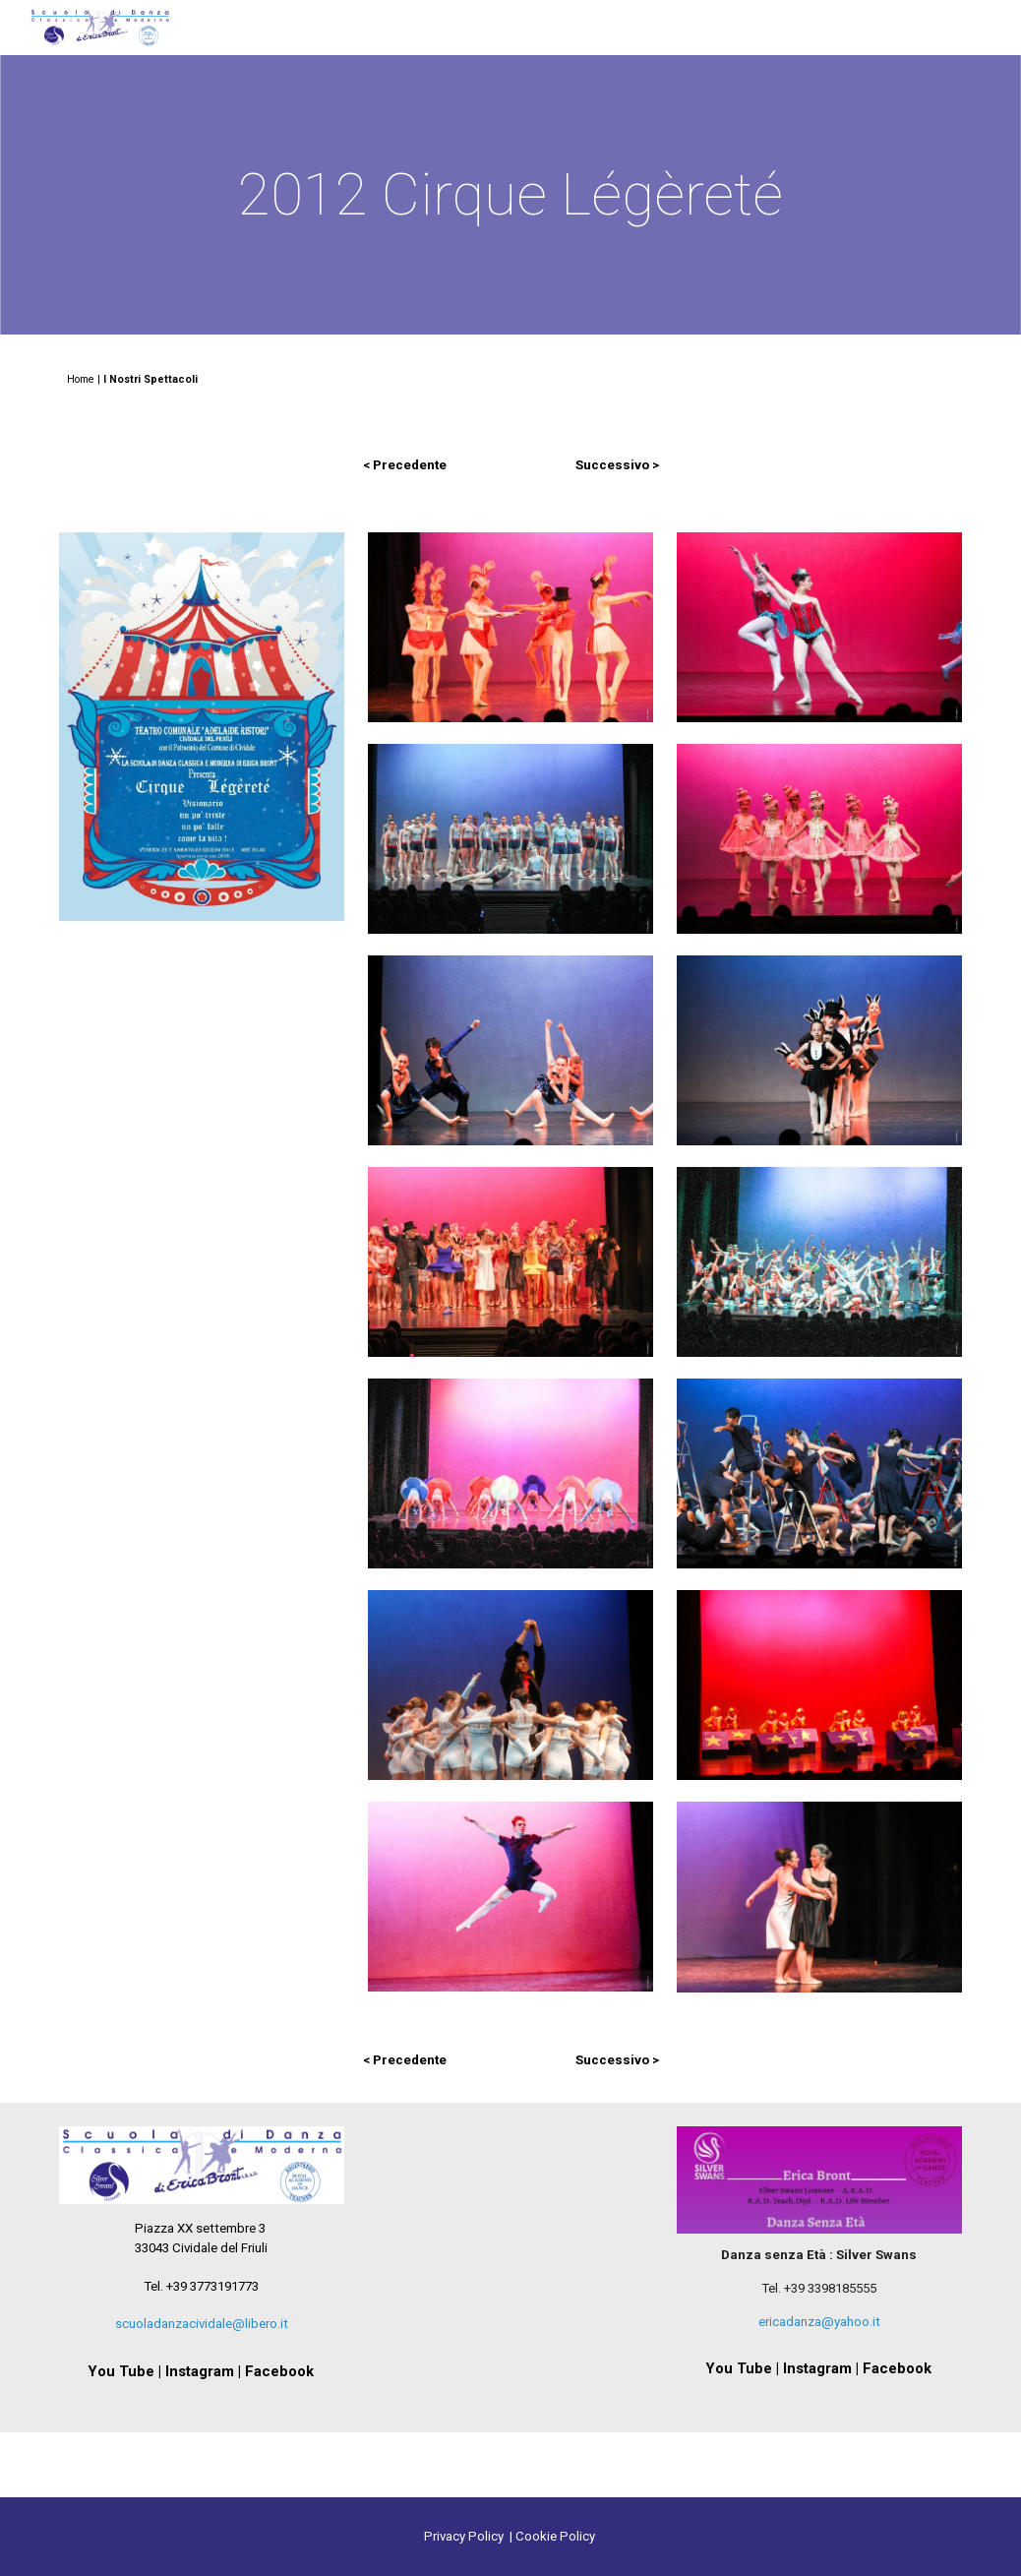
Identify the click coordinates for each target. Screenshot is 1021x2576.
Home (80, 379)
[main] (510, 194)
